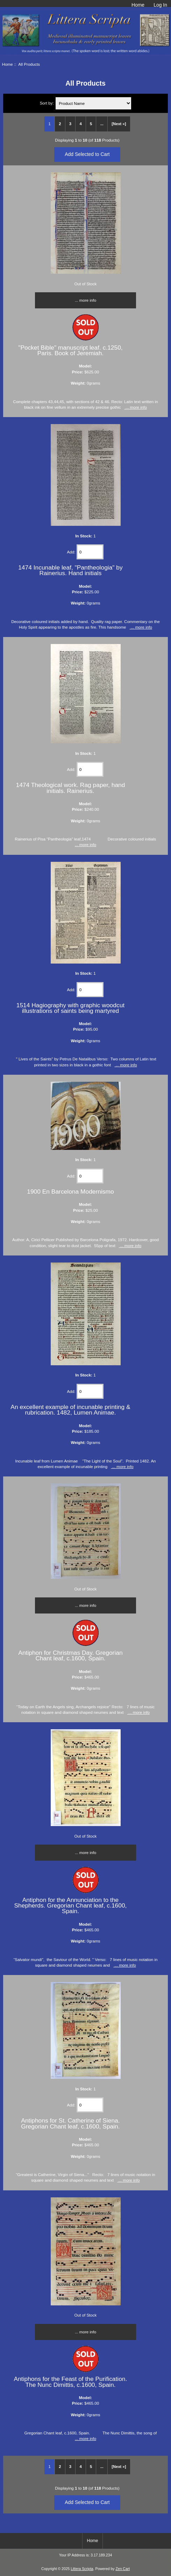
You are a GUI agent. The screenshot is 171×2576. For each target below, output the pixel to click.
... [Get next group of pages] (102, 124)
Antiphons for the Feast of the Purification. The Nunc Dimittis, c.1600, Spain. (70, 2381)
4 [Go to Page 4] (80, 124)
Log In (160, 5)
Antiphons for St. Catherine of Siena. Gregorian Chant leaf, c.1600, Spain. (70, 2123)
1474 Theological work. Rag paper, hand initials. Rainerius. (70, 787)
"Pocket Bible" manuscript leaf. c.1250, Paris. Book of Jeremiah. (70, 350)
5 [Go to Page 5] (91, 124)
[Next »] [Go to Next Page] (119, 124)
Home (137, 5)
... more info (85, 300)
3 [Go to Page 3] (70, 124)
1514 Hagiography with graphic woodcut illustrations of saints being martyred (70, 1008)
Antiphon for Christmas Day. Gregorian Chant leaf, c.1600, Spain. (70, 1655)
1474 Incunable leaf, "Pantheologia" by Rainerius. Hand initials (70, 570)
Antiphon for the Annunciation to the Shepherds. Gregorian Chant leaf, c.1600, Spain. (70, 1905)
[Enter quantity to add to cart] (90, 551)
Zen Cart (122, 2569)
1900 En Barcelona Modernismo (70, 1191)
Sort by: (47, 103)
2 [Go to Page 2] (60, 124)
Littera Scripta (82, 2569)
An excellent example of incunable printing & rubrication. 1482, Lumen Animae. (70, 1409)
